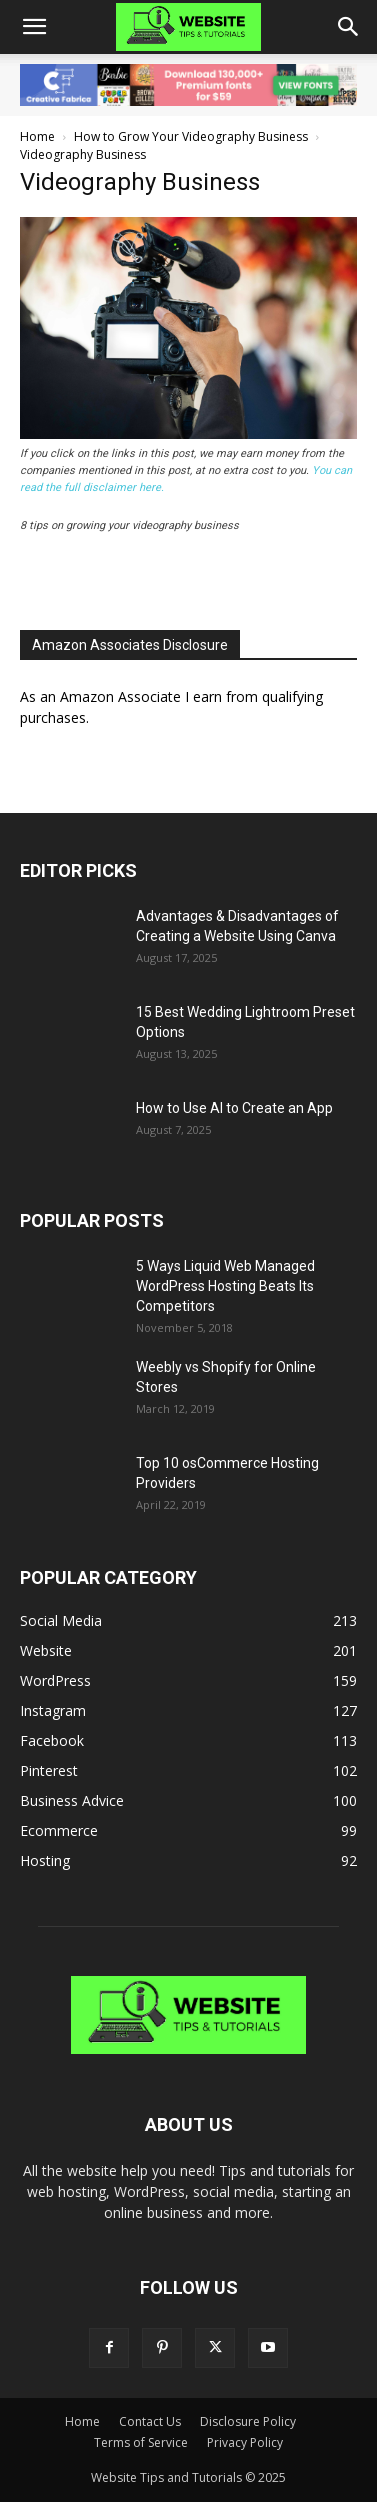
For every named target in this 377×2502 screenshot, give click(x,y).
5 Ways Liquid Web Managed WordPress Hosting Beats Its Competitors (225, 1286)
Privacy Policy (245, 2442)
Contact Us (150, 2421)
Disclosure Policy (248, 2421)
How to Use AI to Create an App (234, 1108)
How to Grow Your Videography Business (191, 136)
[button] (34, 27)
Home (37, 136)
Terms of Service (141, 2442)
